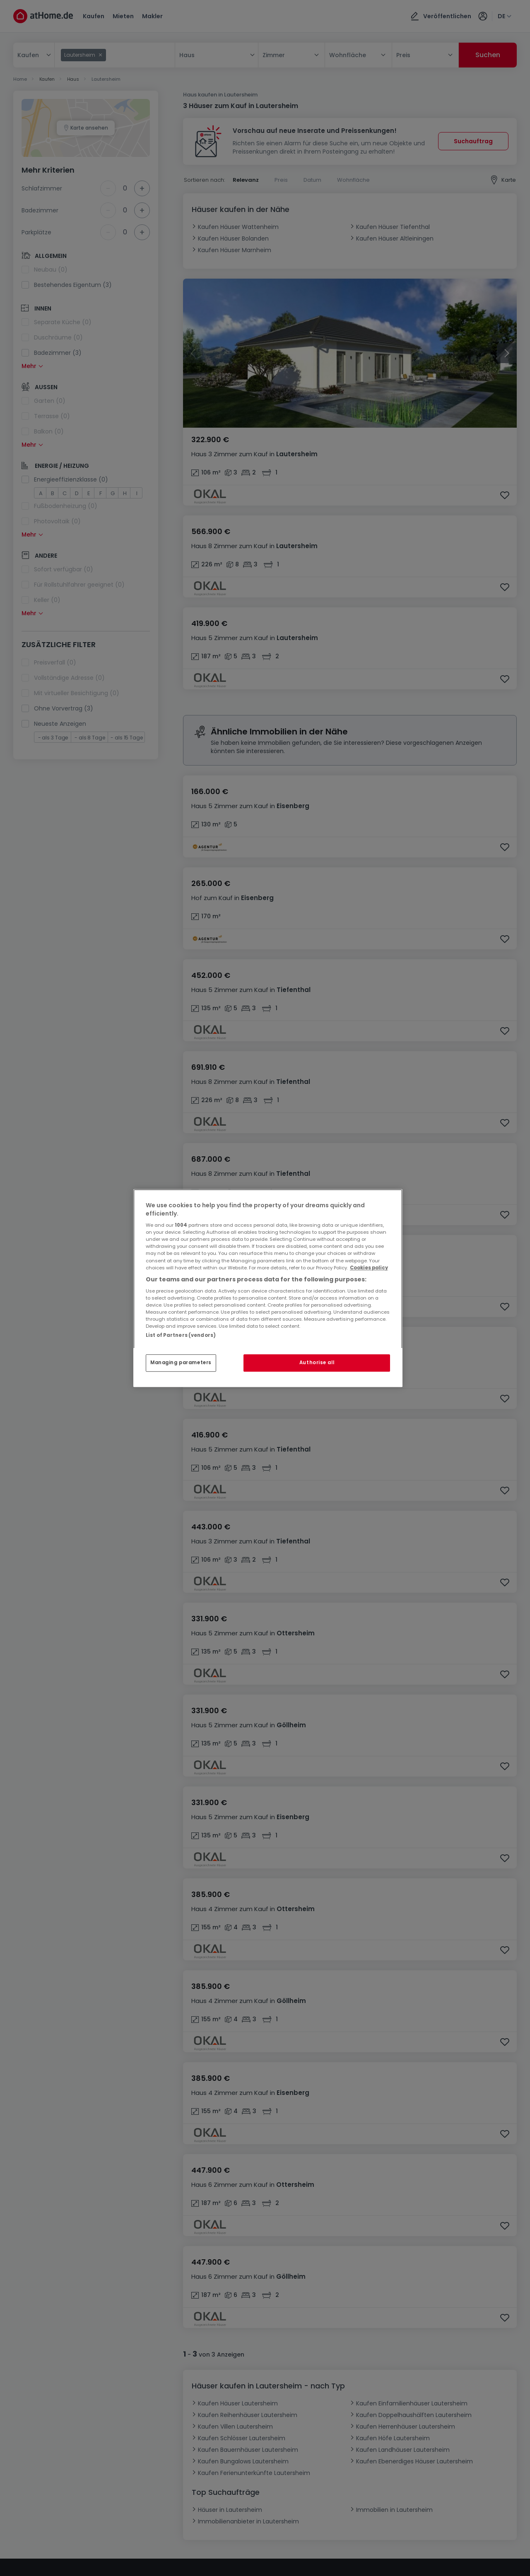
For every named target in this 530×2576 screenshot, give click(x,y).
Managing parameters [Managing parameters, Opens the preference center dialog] (181, 1362)
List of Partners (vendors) (181, 1335)
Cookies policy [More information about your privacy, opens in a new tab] (369, 1267)
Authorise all (316, 1362)
